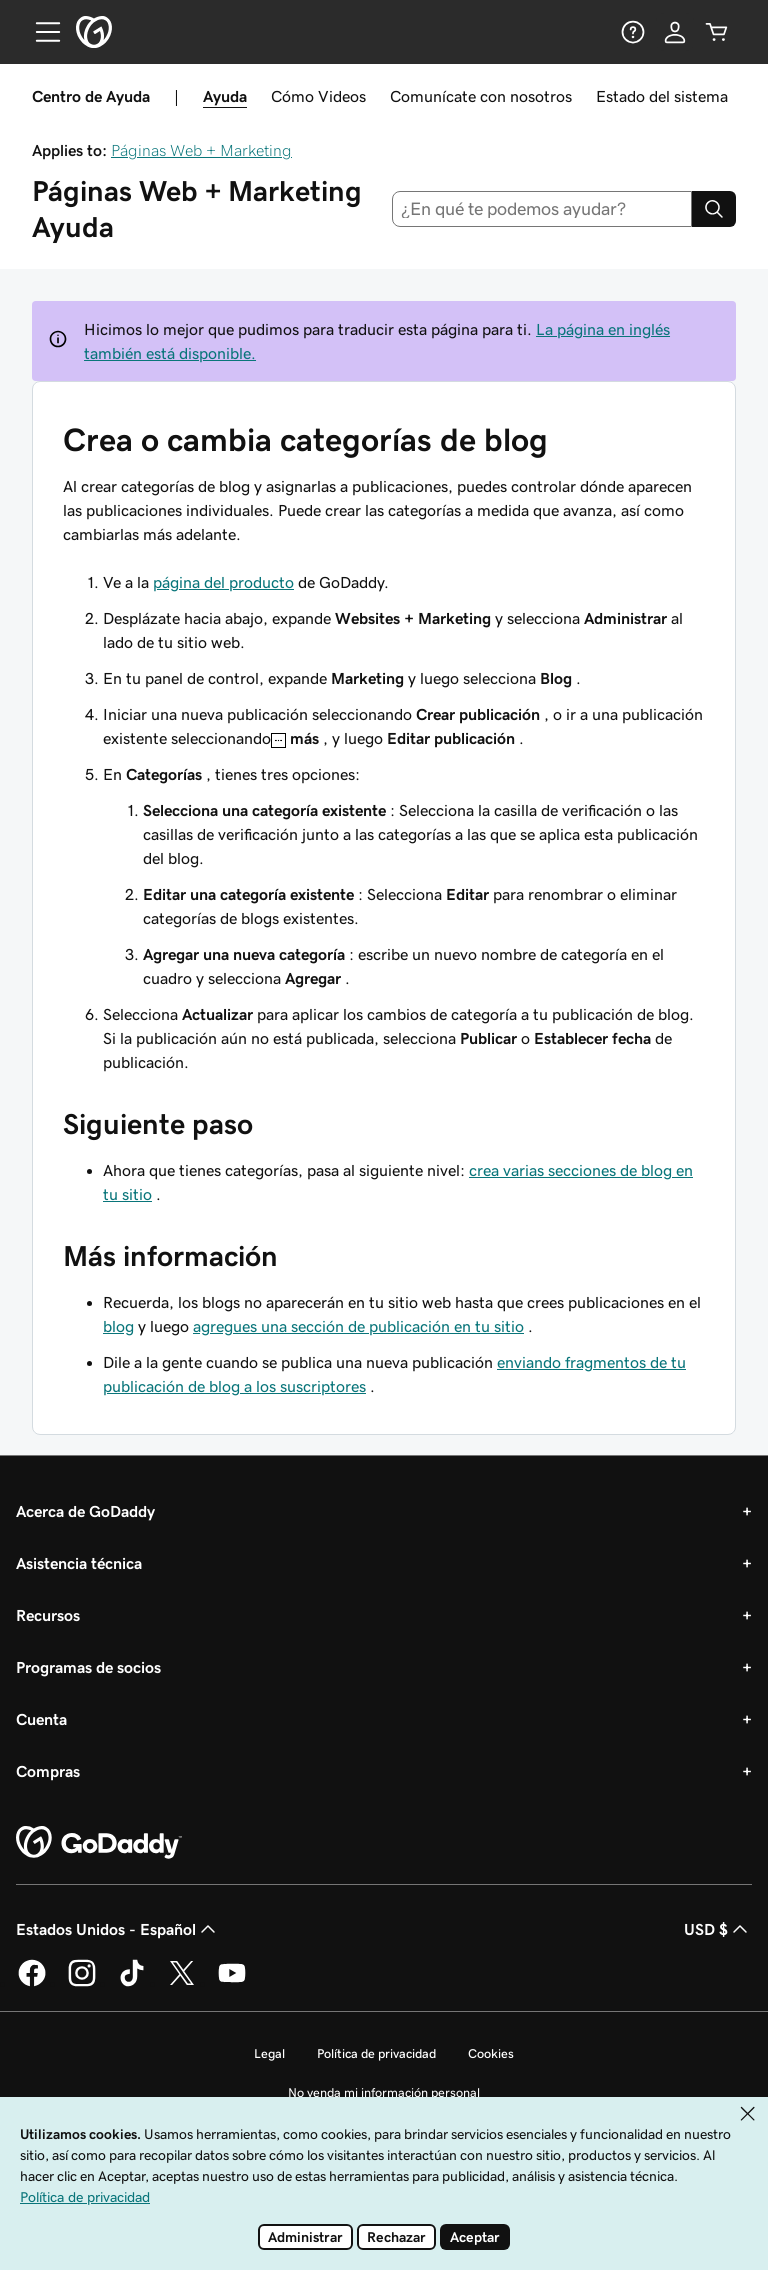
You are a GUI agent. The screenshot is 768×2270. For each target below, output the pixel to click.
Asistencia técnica (79, 1563)
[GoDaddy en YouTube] (232, 1983)
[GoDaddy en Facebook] (32, 1983)
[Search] (714, 209)
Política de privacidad (376, 2053)
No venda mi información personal (384, 2092)
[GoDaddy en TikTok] (132, 1983)
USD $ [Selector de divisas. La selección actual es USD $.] (718, 1929)
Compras (48, 1771)
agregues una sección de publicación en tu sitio (358, 1326)
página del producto (223, 582)
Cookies (491, 2053)
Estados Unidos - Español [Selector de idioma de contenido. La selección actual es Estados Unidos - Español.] (118, 1929)
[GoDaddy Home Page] (99, 1843)
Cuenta (41, 1719)
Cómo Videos (318, 96)
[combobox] (542, 209)
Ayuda (225, 96)
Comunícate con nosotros (481, 96)
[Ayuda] (633, 32)
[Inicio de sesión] (675, 32)
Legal (269, 2053)
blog (118, 1326)
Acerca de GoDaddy (85, 1511)
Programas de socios (88, 1667)
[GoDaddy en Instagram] (82, 1983)
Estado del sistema (662, 96)
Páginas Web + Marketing (201, 150)
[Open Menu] (40, 32)
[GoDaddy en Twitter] (182, 1983)
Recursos (48, 1615)
